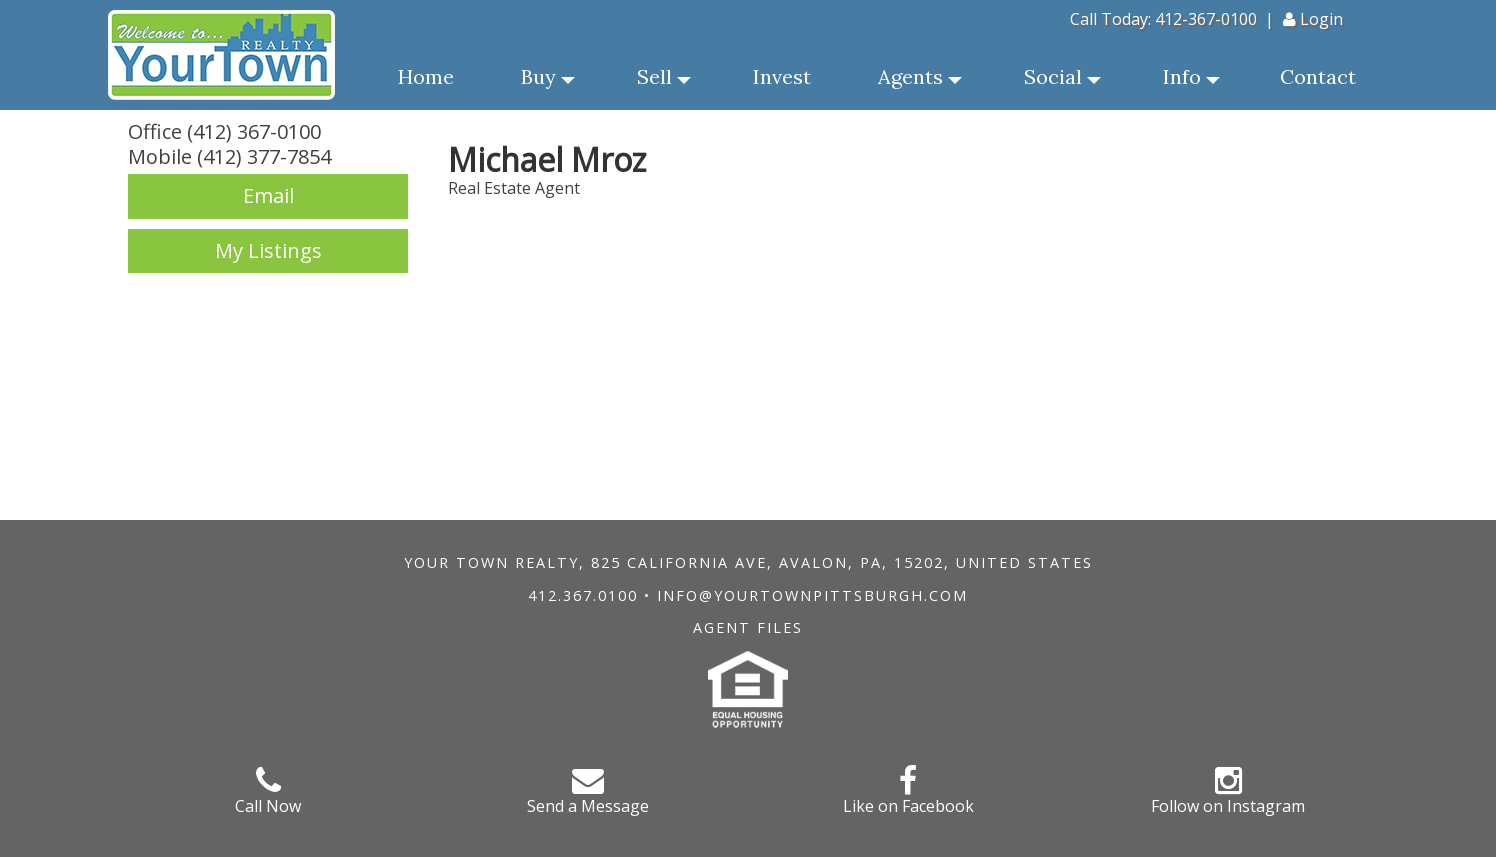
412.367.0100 (583, 595)
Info (1191, 82)
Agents (920, 82)
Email (268, 195)
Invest (782, 76)
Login (1313, 19)
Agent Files (748, 627)
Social (1062, 82)
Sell (664, 82)
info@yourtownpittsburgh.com (812, 595)
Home (426, 76)
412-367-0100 (1206, 19)
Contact (1318, 76)
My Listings (268, 250)
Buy (548, 82)
